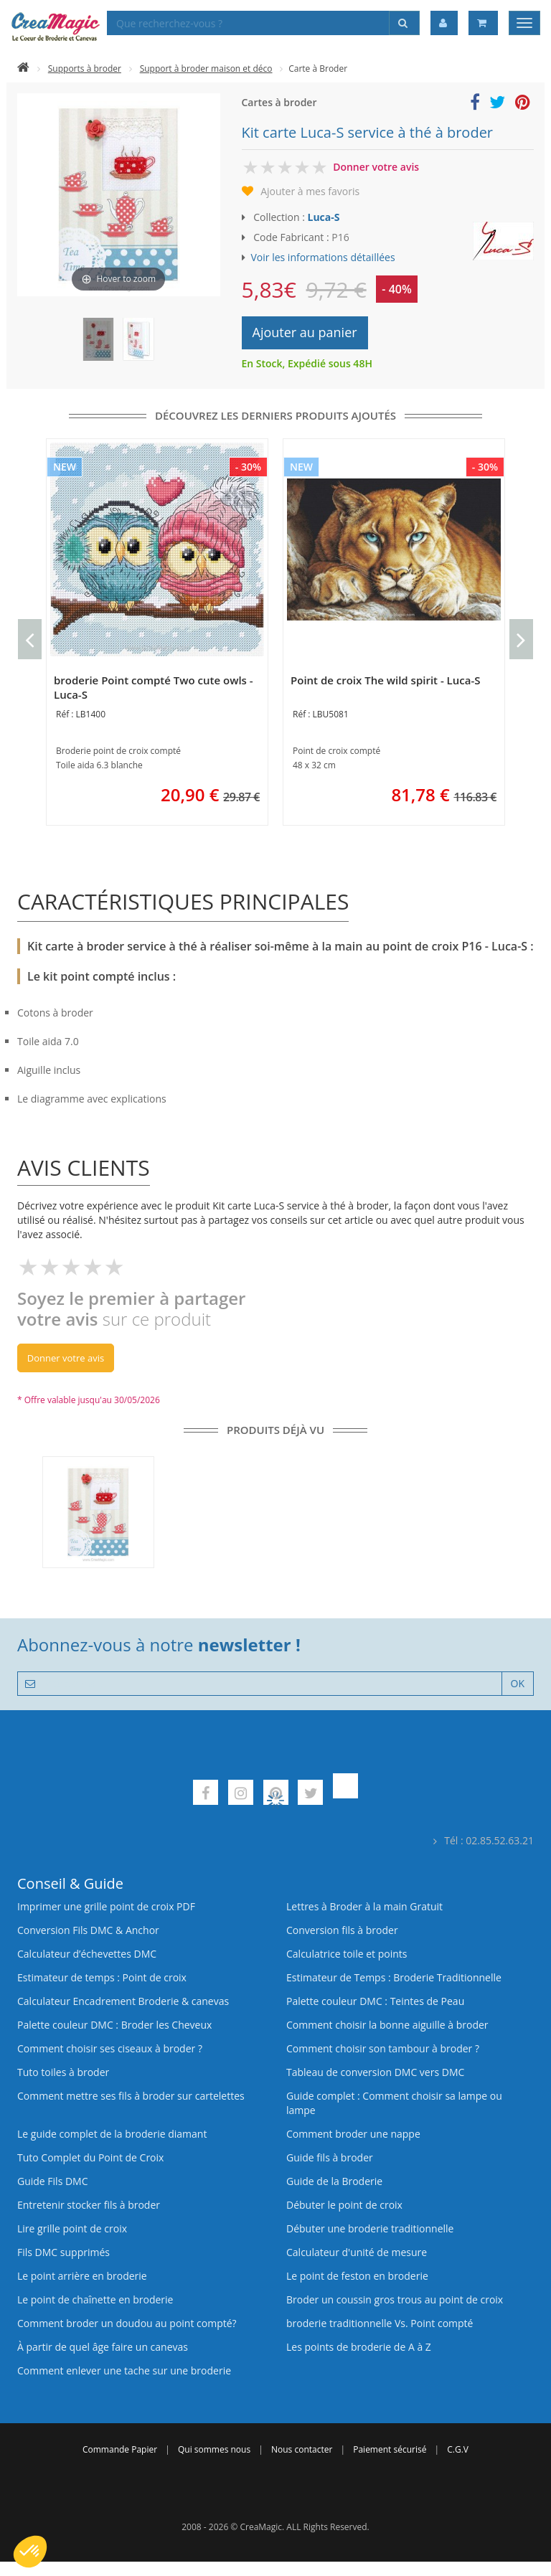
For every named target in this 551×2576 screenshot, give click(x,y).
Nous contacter (301, 2449)
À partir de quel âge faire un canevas (102, 2347)
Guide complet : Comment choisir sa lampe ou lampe (394, 2103)
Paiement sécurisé (389, 2449)
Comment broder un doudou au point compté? (127, 2323)
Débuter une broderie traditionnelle (369, 2228)
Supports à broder (84, 68)
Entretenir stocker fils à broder (88, 2205)
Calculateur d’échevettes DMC (86, 1954)
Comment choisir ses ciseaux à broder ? (109, 2048)
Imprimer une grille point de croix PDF (106, 1906)
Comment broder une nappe (353, 2134)
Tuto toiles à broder (63, 2072)
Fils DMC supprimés (63, 2252)
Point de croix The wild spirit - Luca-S (386, 680)
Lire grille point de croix (72, 2228)
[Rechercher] (404, 23)
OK (517, 1683)
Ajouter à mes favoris (309, 191)
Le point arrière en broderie (82, 2276)
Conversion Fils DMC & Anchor (88, 1930)
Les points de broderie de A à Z (358, 2347)
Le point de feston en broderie (357, 2276)
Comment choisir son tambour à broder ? (382, 2048)
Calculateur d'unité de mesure (356, 2252)
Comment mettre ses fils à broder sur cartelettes (131, 2096)
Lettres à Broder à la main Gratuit (364, 1906)
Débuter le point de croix (344, 2205)
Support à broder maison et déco (206, 68)
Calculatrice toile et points (346, 1954)
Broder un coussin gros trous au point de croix (394, 2299)
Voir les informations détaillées (323, 257)
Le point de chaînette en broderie (95, 2299)
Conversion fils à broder (342, 1930)
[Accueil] (23, 68)
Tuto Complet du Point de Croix (90, 2157)
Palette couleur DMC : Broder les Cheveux (114, 2025)
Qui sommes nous (214, 2449)
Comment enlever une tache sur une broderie (124, 2370)
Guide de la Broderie (334, 2181)
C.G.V (457, 2449)
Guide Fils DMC (52, 2181)
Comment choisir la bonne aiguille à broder (387, 2025)
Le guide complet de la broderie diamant (112, 2134)
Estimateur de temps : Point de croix (102, 1977)
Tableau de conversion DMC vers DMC (375, 2072)
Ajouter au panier (305, 332)
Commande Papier (120, 2449)
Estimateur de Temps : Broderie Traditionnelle (393, 1977)
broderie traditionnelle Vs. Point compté (379, 2323)
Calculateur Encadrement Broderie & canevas (123, 2001)
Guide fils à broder (329, 2157)
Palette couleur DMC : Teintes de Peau (375, 2001)
